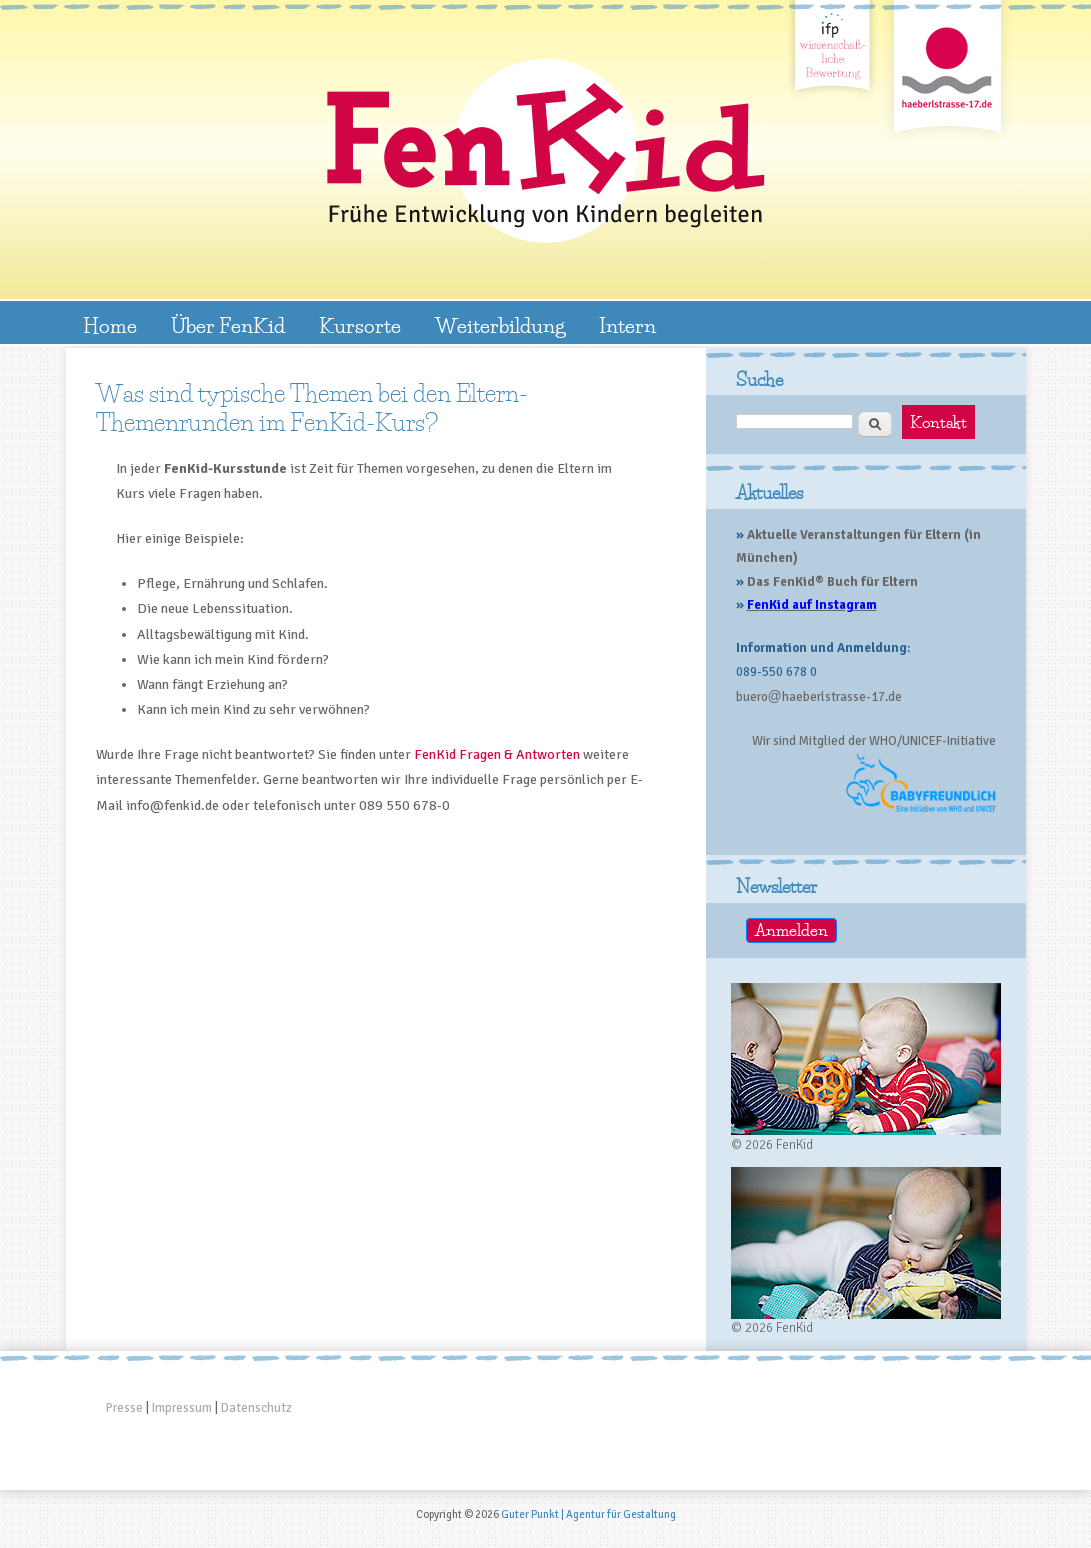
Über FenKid (228, 325)
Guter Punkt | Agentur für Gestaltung (588, 1514)
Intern (627, 325)
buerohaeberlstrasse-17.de (819, 697)
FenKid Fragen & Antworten (497, 754)
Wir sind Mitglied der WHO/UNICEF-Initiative (874, 741)
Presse (124, 1408)
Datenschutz (256, 1408)
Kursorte (360, 325)
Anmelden (791, 930)
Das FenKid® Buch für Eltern (832, 582)
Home (110, 325)
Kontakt (938, 422)
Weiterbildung (500, 325)
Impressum (182, 1408)
